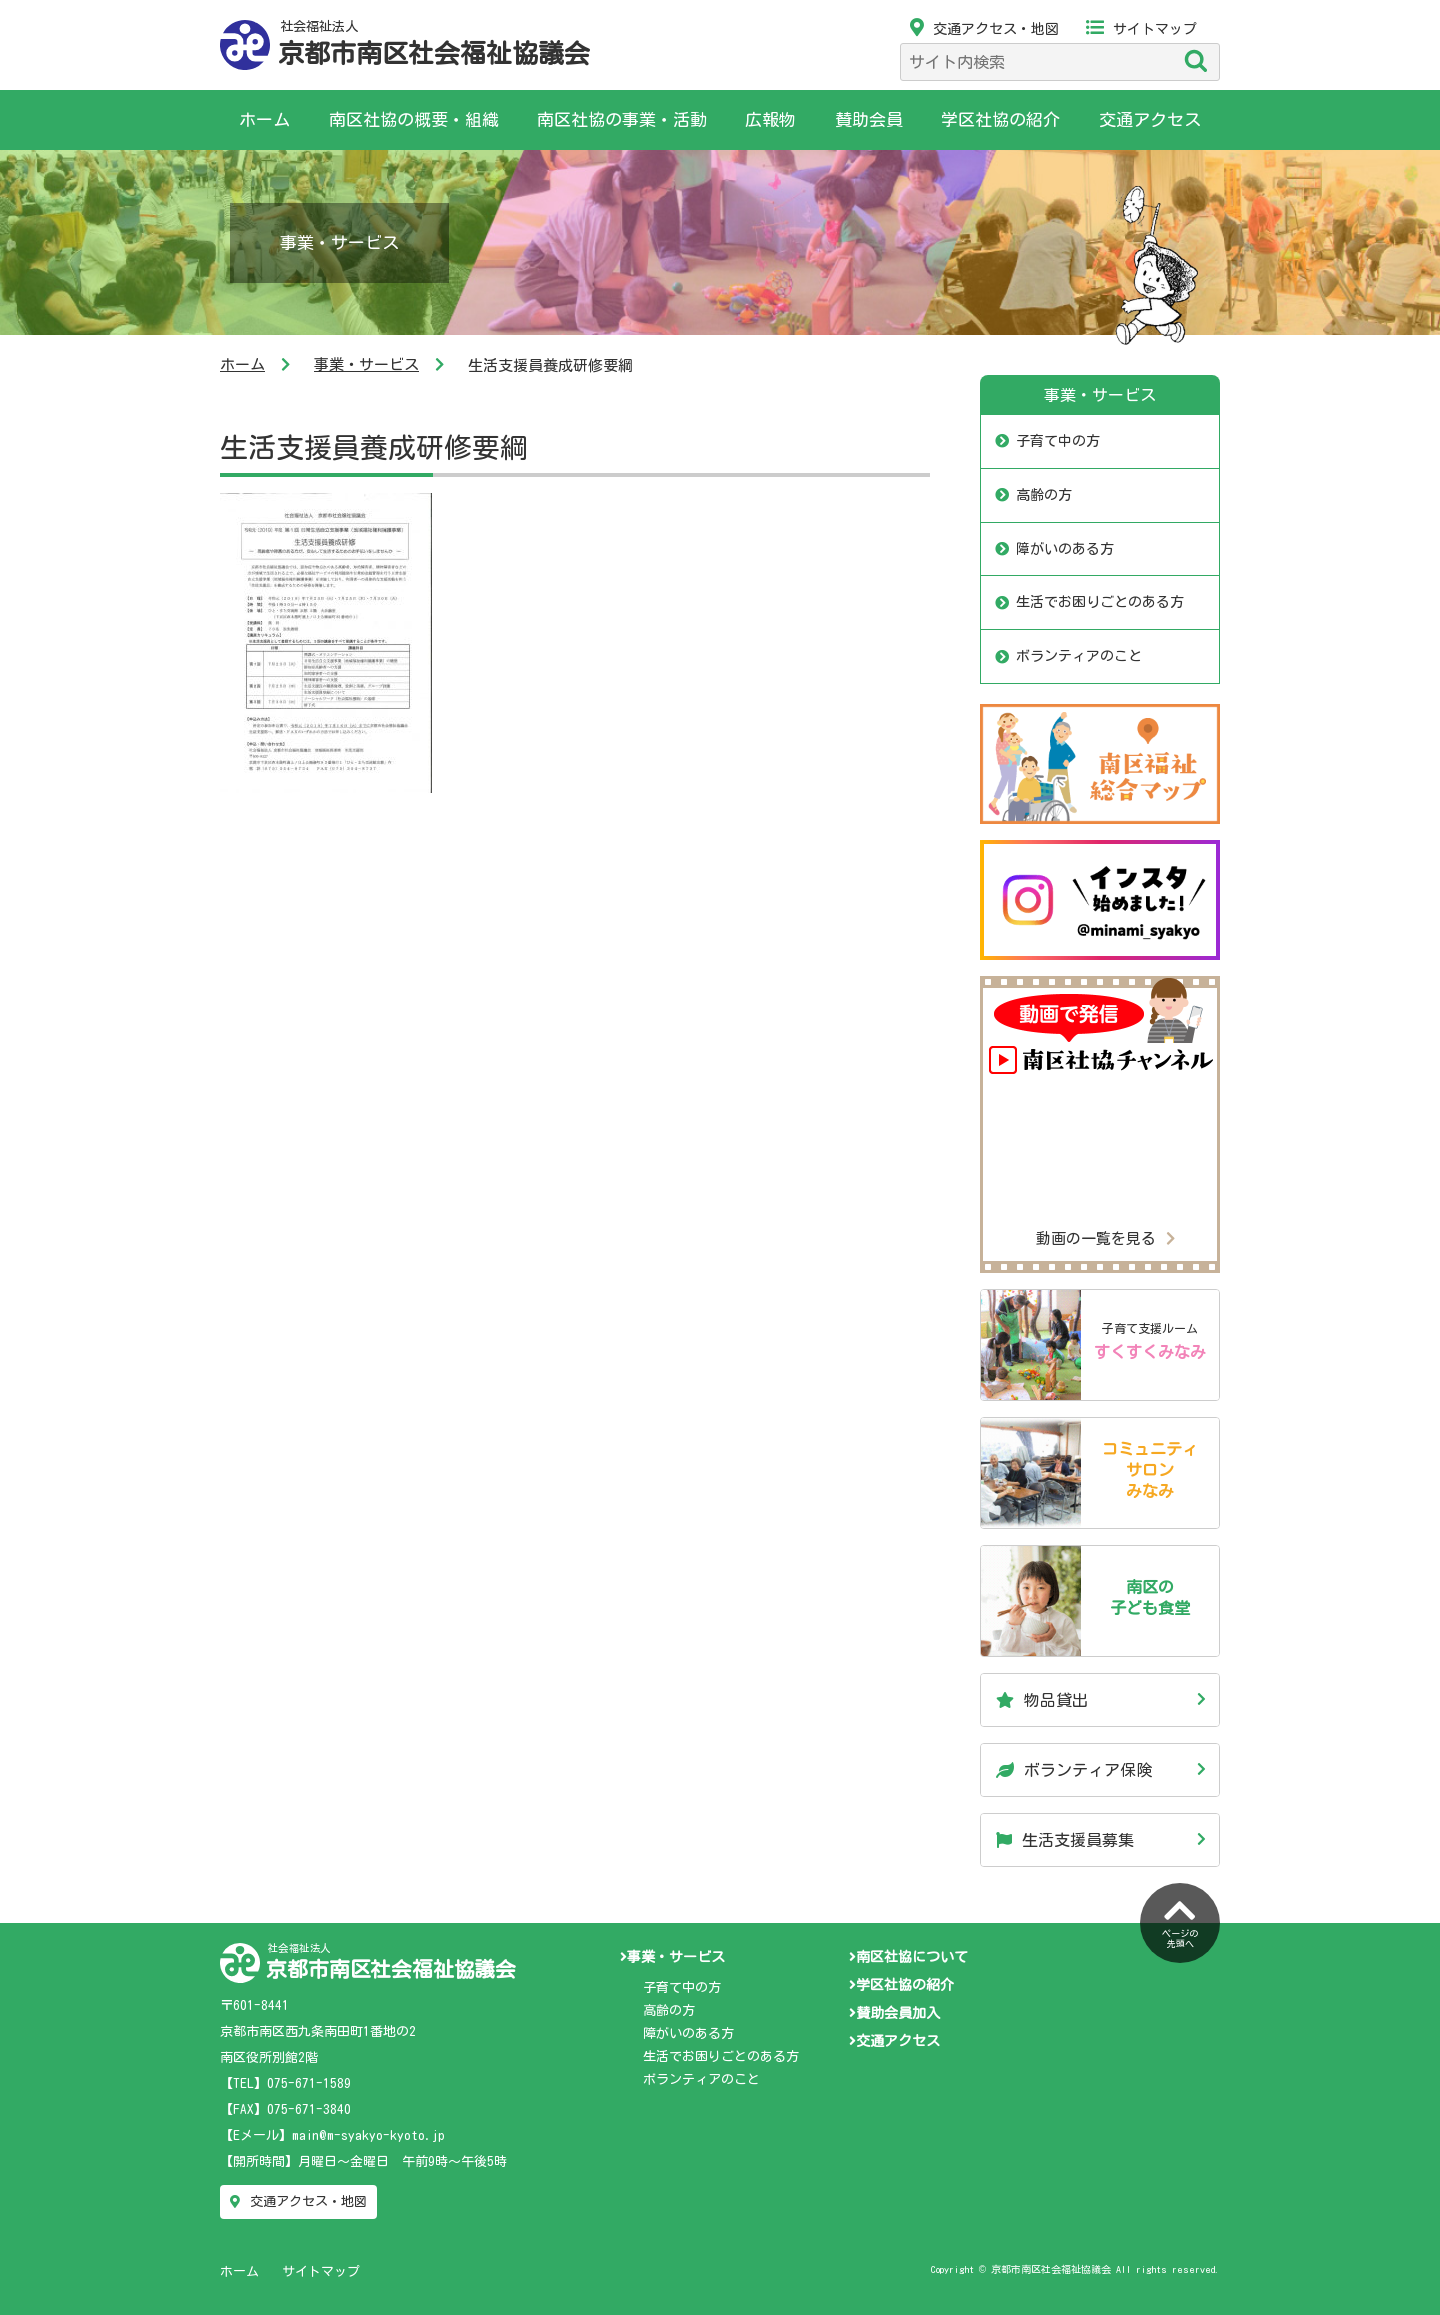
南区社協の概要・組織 (414, 119)
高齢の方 (1044, 495)
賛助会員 (869, 119)
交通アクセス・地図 (984, 29)
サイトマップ (1141, 29)
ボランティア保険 (1074, 1770)
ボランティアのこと (1079, 656)
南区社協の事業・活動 (622, 119)
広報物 (770, 119)
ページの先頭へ (1180, 1921)
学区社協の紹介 (1000, 119)
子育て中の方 (1058, 441)
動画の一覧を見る (1105, 1238)
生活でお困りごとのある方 (1100, 602)
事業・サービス (366, 364)
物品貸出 (1042, 1700)
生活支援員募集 (1065, 1840)
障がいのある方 (1065, 549)
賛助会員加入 (894, 2013)
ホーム (264, 119)
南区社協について (908, 1957)
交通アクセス (1150, 119)
